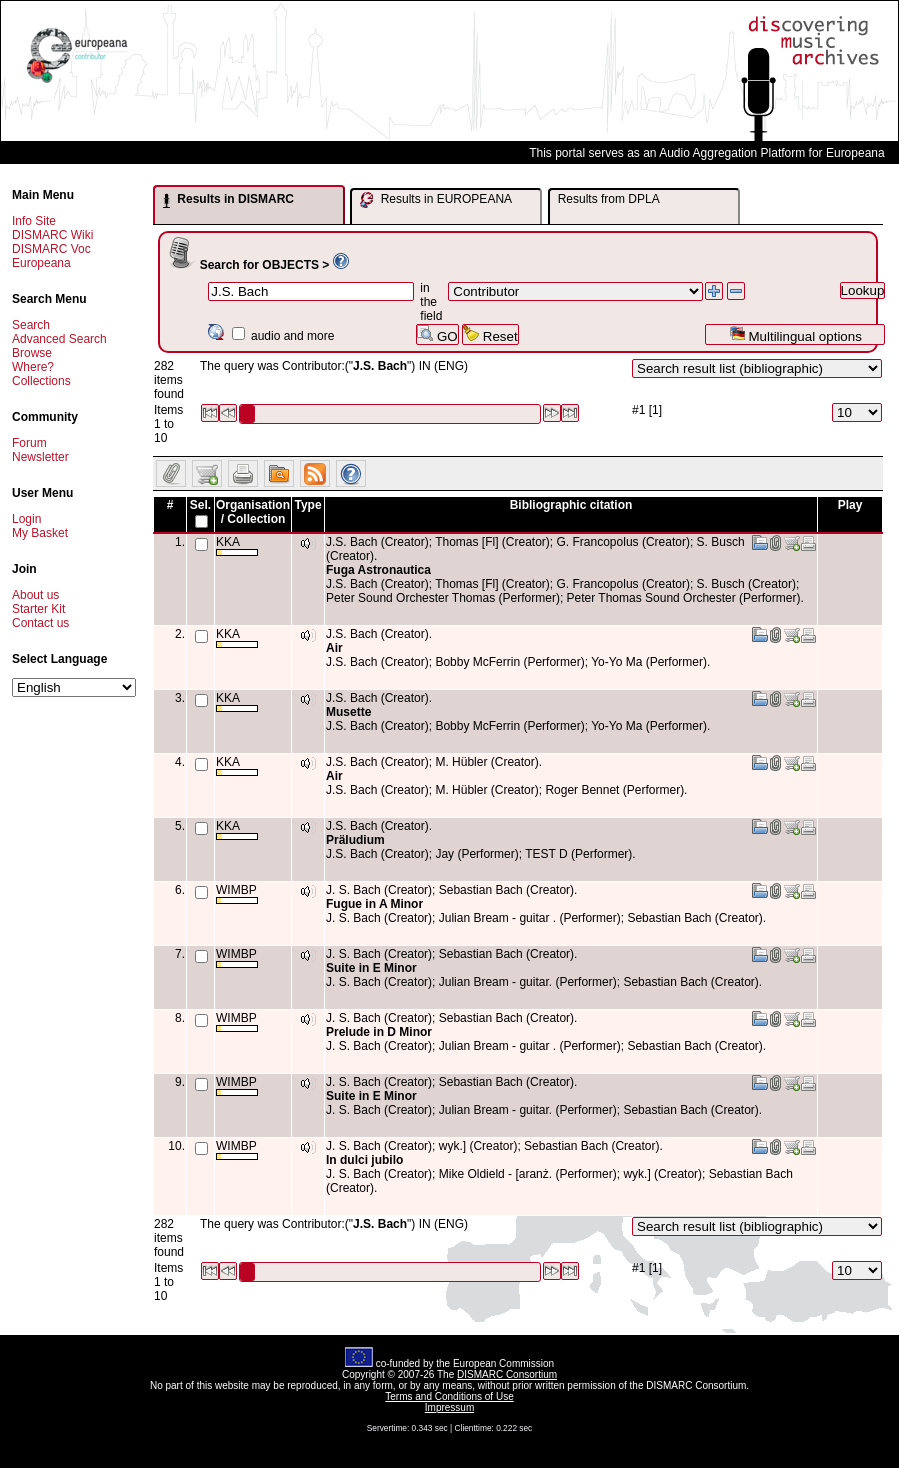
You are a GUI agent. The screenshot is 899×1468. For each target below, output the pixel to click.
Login (26, 519)
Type (307, 505)
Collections (41, 381)
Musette (348, 712)
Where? (33, 367)
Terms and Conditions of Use (449, 1396)
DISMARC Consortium (507, 1374)
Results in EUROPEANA (436, 200)
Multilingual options (795, 334)
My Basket (40, 533)
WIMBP (237, 893)
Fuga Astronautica (378, 570)
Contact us (40, 623)
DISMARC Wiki (52, 235)
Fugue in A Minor (374, 904)
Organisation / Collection (253, 512)
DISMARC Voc (51, 249)
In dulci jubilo (364, 1160)
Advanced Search (59, 339)
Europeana (41, 263)
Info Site (34, 221)
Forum (29, 443)
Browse (32, 353)
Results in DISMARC (228, 200)
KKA (237, 545)
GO (437, 334)
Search (31, 325)
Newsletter (40, 457)
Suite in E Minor (371, 968)
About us (35, 595)
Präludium (355, 840)
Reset (490, 334)
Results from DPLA (609, 199)
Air (334, 648)
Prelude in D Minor (379, 1032)
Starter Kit (38, 609)
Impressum (449, 1407)
